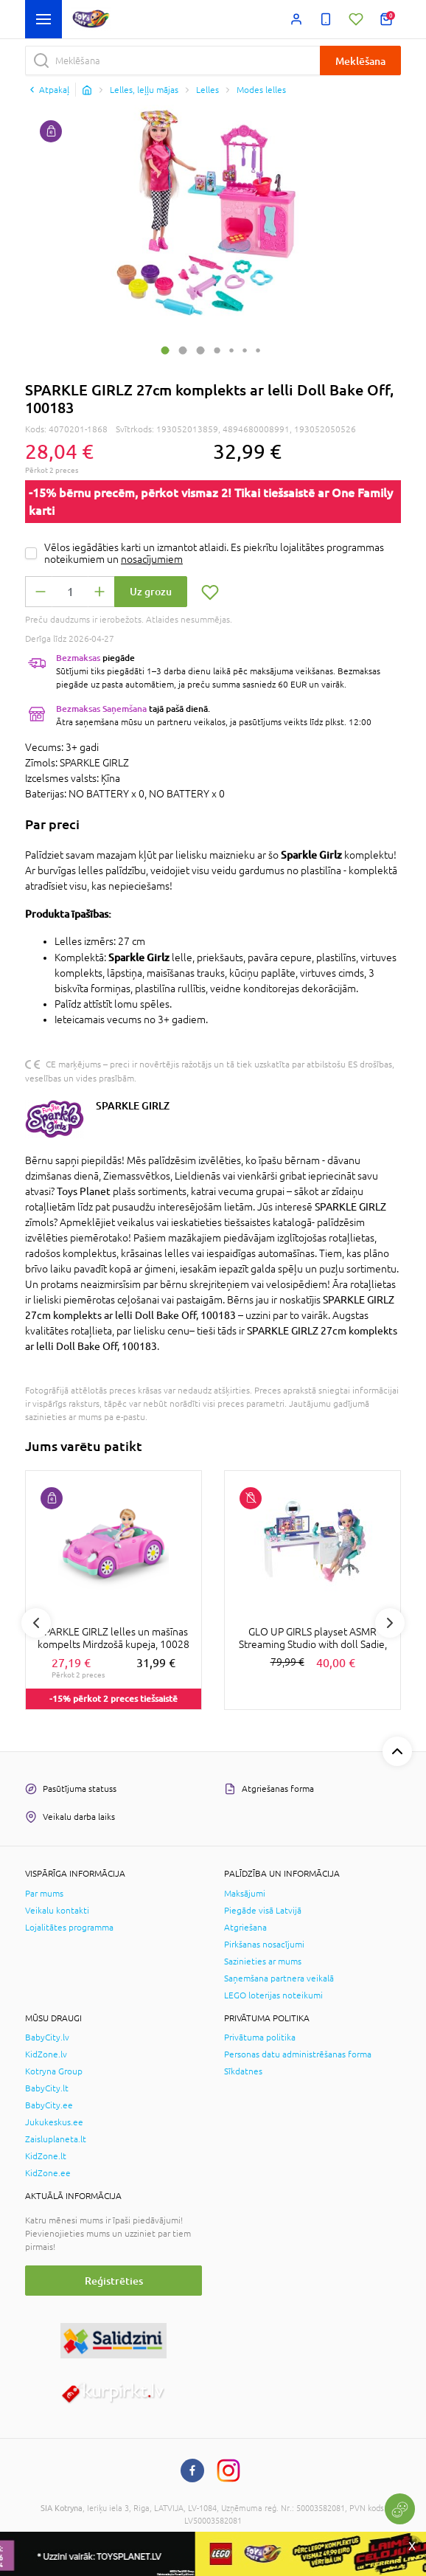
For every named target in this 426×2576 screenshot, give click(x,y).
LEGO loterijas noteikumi (273, 1995)
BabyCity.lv (47, 2037)
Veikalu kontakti (57, 1910)
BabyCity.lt (47, 2088)
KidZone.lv (46, 2054)
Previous (36, 1623)
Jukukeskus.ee (54, 2122)
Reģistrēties (114, 2280)
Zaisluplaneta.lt (55, 2139)
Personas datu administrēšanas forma (297, 2054)
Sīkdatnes (243, 2071)
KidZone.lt (45, 2156)
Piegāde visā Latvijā (262, 1910)
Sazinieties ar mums (262, 1961)
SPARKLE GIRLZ (133, 1105)
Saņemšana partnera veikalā (279, 1978)
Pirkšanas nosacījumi (264, 1944)
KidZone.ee (48, 2173)
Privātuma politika (260, 2037)
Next (390, 1623)
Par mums (44, 1893)
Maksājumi (244, 1893)
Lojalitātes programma (69, 1927)
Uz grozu (151, 591)
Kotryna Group (54, 2071)
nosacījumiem (152, 559)
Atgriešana (245, 1927)
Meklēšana (360, 61)
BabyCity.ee (49, 2105)
